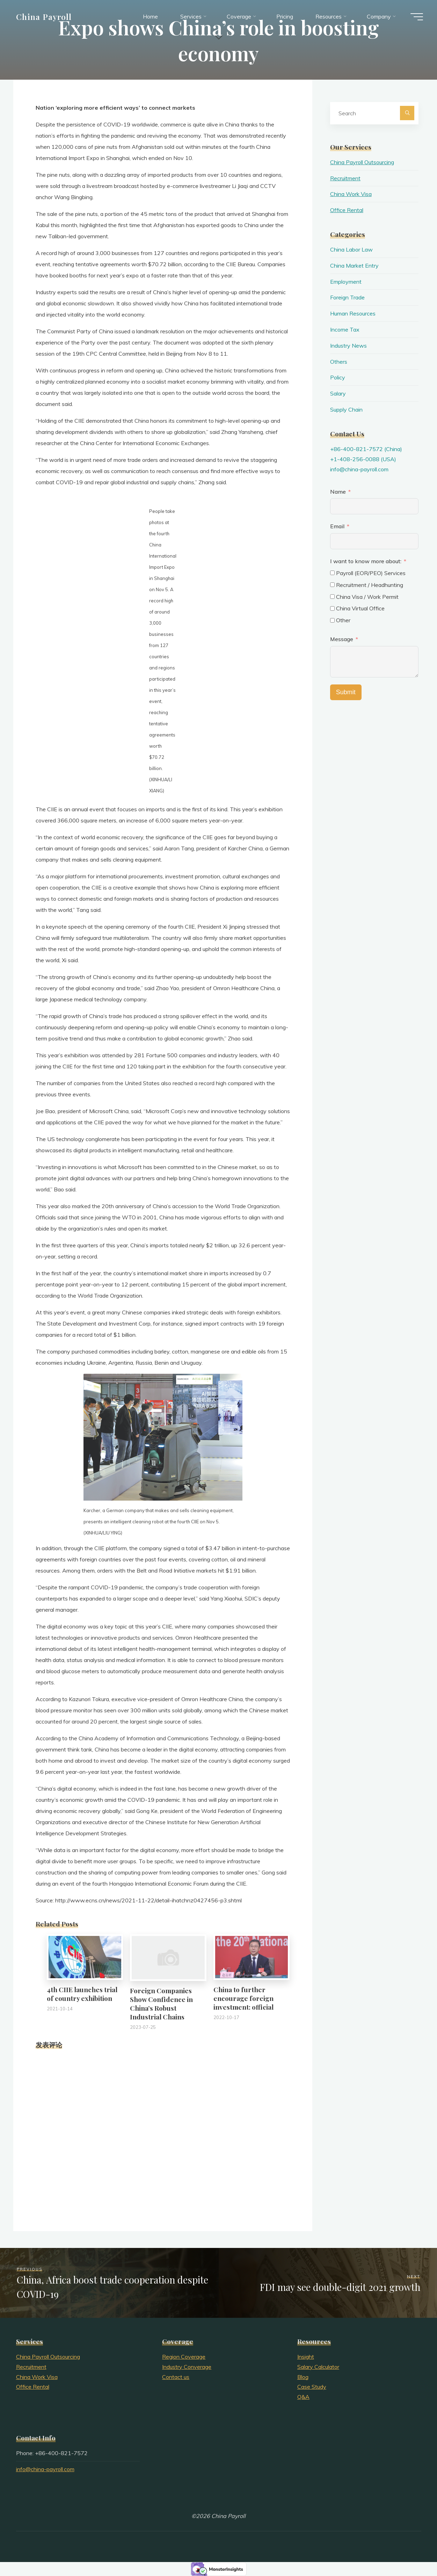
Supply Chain (346, 409)
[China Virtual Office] (332, 608)
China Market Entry (354, 265)
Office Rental (346, 209)
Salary (338, 393)
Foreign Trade (347, 297)
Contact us (175, 2376)
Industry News (348, 345)
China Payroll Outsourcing (362, 162)
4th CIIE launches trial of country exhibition (82, 1994)
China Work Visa (351, 193)
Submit (346, 692)
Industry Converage (186, 2366)
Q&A (303, 2396)
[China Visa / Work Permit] (332, 596)
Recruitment (345, 178)
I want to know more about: (366, 561)
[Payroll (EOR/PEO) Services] (332, 573)
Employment (346, 281)
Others (338, 361)
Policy (337, 377)
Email (337, 526)
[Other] (332, 620)
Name (338, 491)
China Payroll (44, 16)
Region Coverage (183, 2356)
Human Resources (353, 313)
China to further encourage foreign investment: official (243, 1998)
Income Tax (344, 329)
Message (341, 639)
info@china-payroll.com (359, 469)
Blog (302, 2376)
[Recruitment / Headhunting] (332, 584)
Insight (305, 2356)
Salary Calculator (318, 2366)
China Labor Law (351, 249)
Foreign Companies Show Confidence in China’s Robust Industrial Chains (161, 2003)
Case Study (311, 2386)
